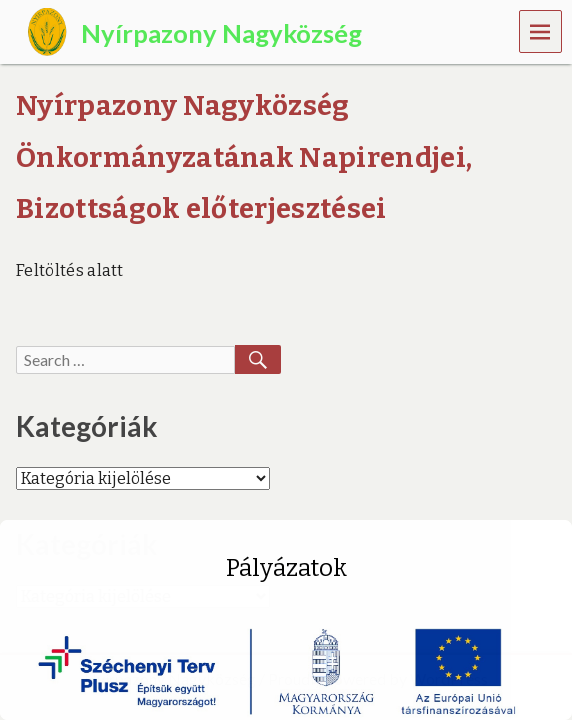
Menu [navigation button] (541, 30)
